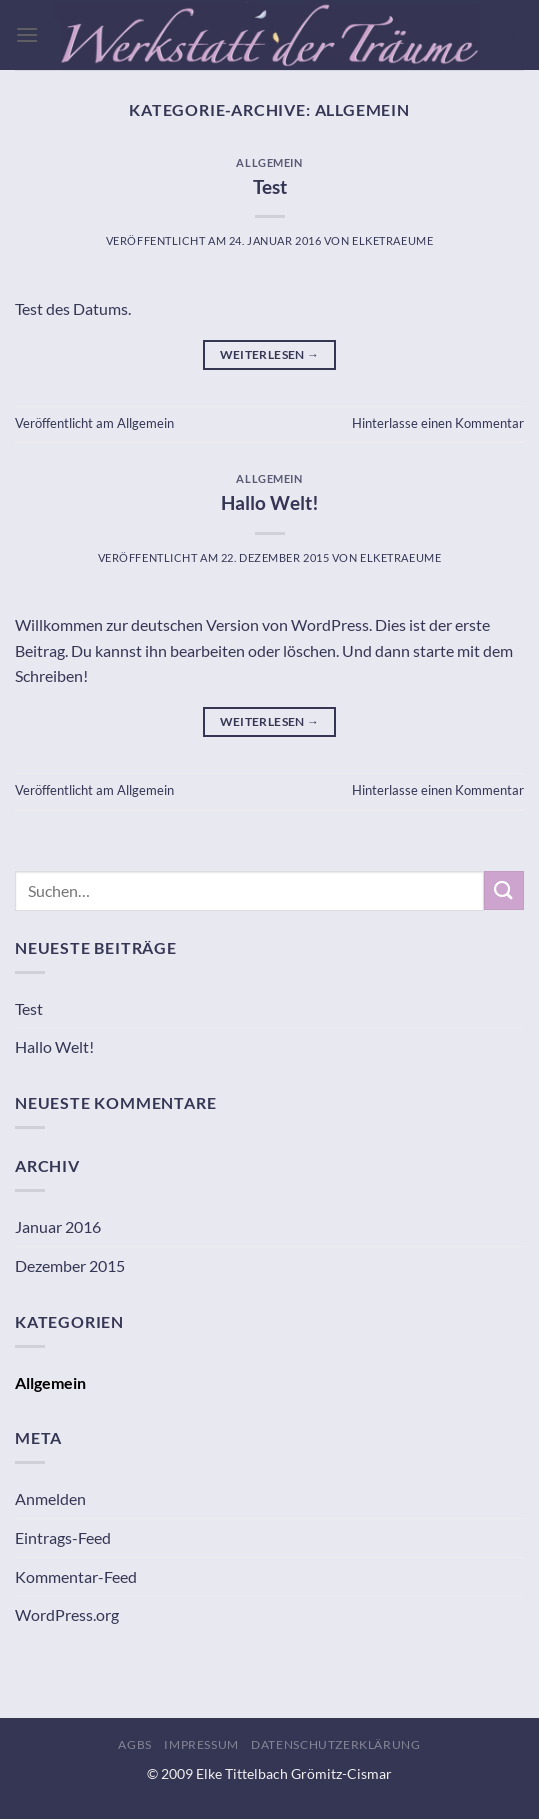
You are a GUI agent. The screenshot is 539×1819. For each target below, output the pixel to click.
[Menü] (27, 34)
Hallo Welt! (270, 502)
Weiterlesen (270, 354)
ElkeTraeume (392, 240)
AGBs (134, 1744)
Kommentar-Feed (76, 1576)
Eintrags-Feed (63, 1537)
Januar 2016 (58, 1226)
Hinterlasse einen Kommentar (438, 423)
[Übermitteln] (504, 890)
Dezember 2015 (70, 1265)
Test (270, 186)
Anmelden (50, 1498)
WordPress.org (67, 1614)
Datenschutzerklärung (335, 1744)
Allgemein (269, 162)
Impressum (201, 1744)
